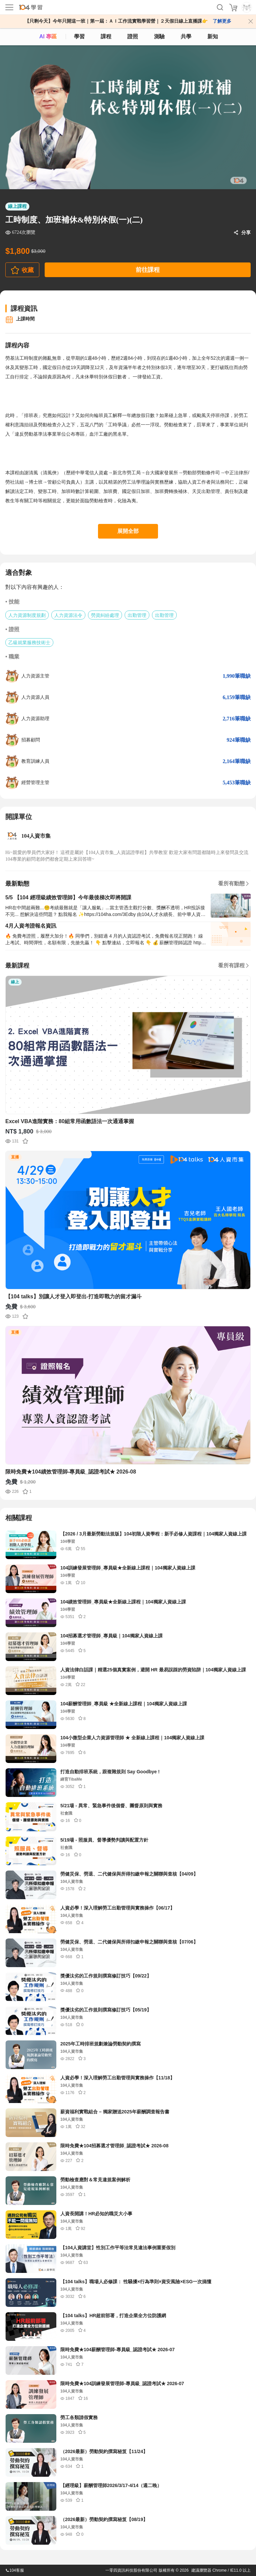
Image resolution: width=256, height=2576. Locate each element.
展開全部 (128, 531)
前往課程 (148, 269)
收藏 (28, 270)
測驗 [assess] (159, 36)
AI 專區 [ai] (48, 36)
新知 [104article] (212, 36)
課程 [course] (106, 36)
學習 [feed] (79, 36)
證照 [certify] (132, 36)
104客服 (14, 2570)
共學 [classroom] (186, 36)
